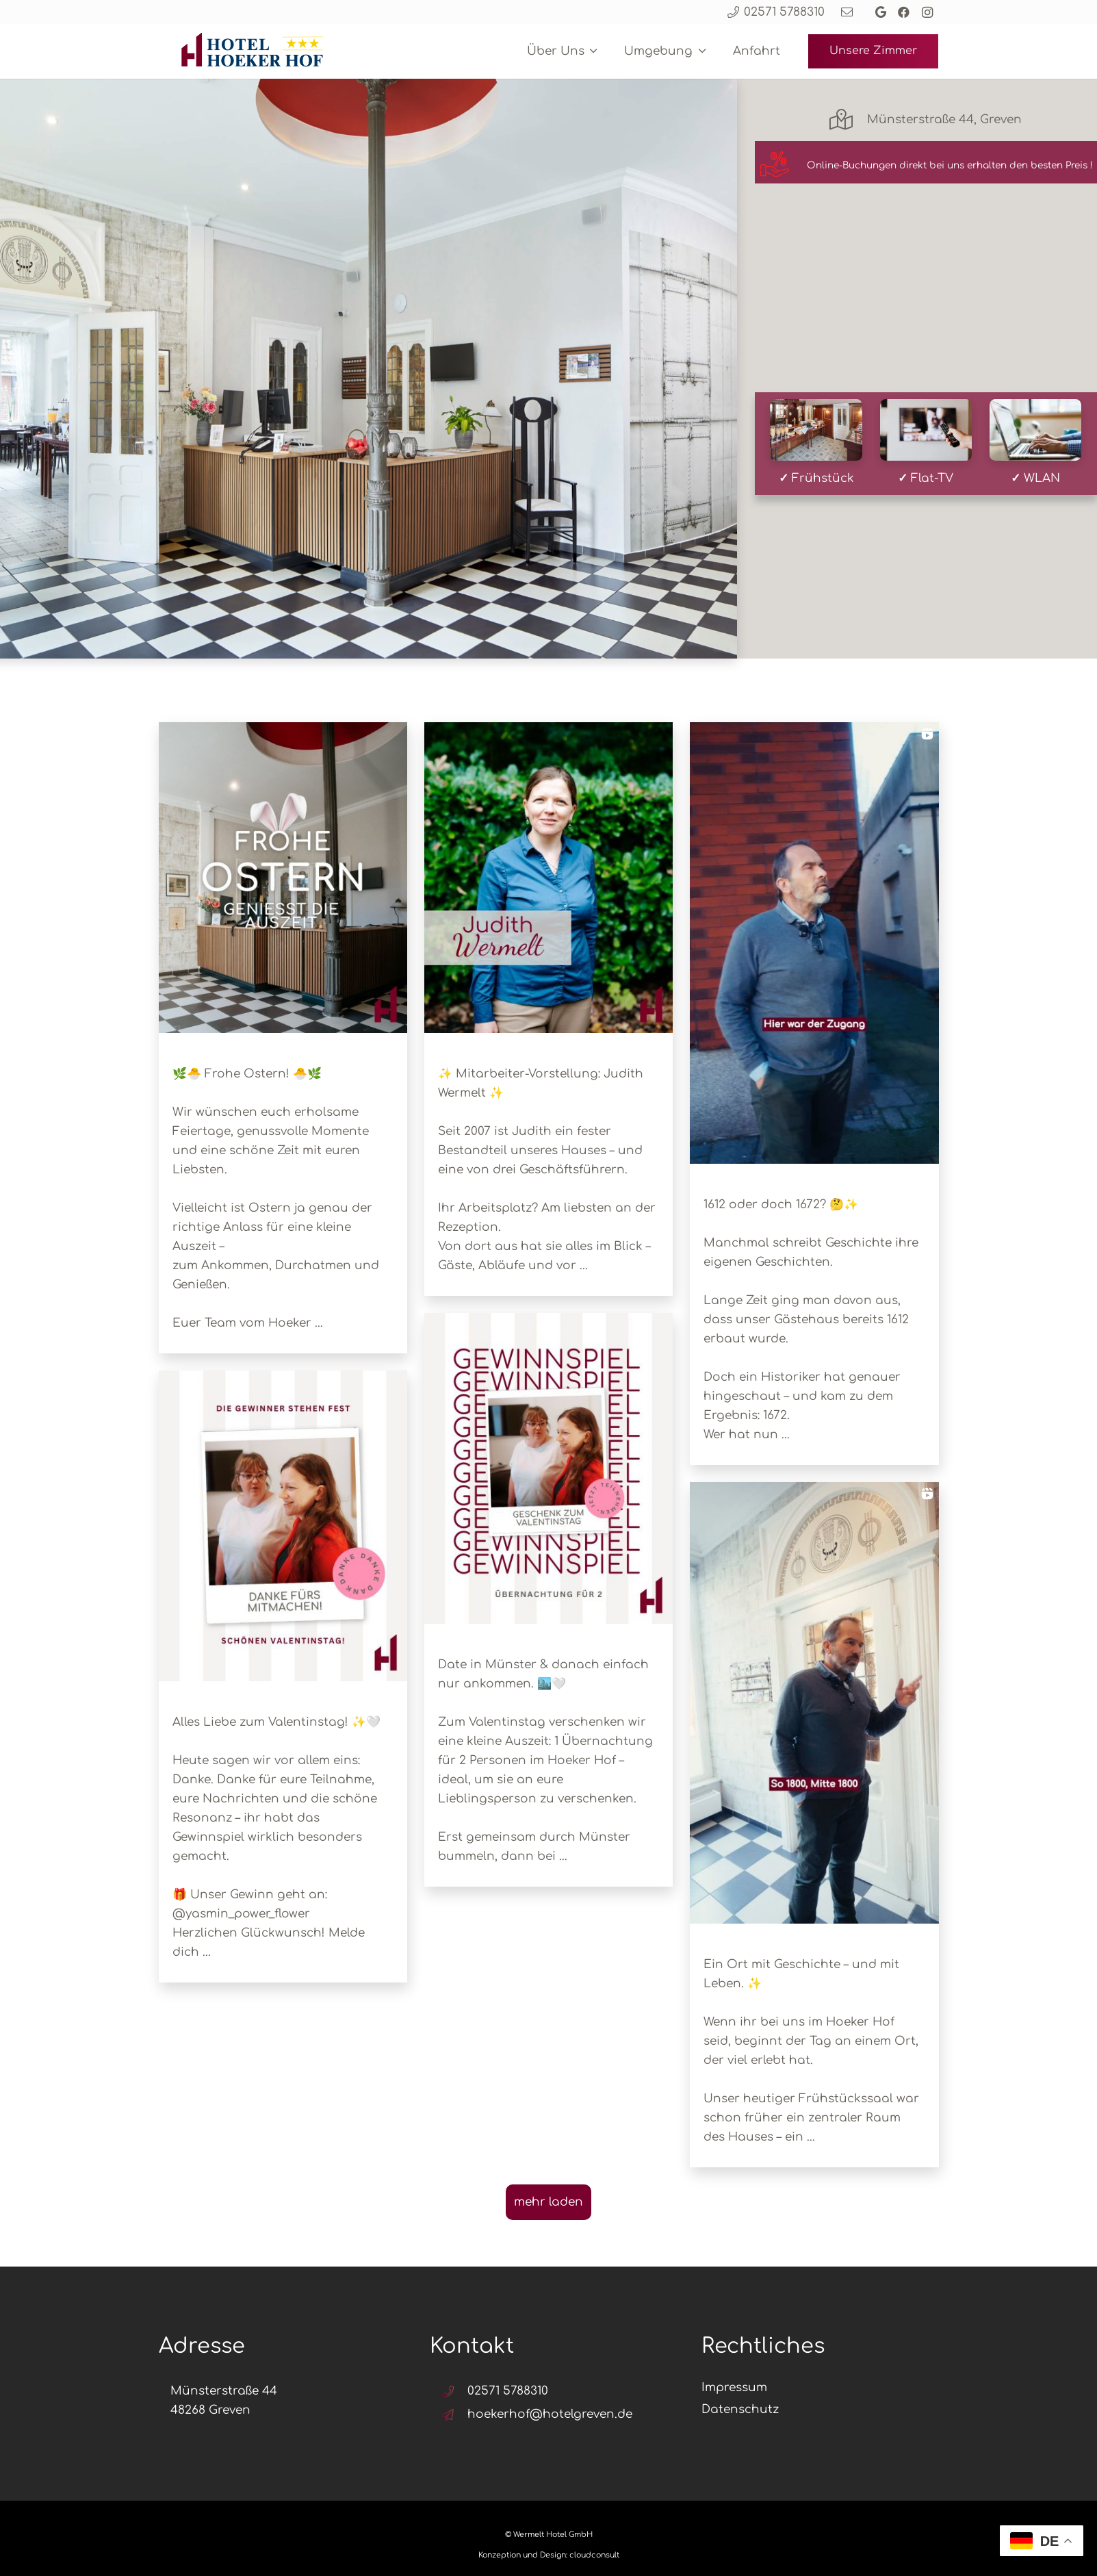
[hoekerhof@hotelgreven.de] (454, 2415)
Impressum (734, 2387)
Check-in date (507, 318)
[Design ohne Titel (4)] (248, 51)
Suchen (926, 348)
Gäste (800, 318)
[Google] (880, 12)
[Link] (847, 11)
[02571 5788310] (454, 2391)
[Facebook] (904, 12)
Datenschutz (740, 2409)
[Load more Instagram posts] (548, 2202)
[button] (590, 51)
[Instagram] (927, 12)
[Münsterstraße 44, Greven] (848, 120)
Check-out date (656, 318)
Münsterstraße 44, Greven (944, 119)
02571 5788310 (507, 2390)
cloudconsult (594, 2555)
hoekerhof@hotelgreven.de (549, 2414)
